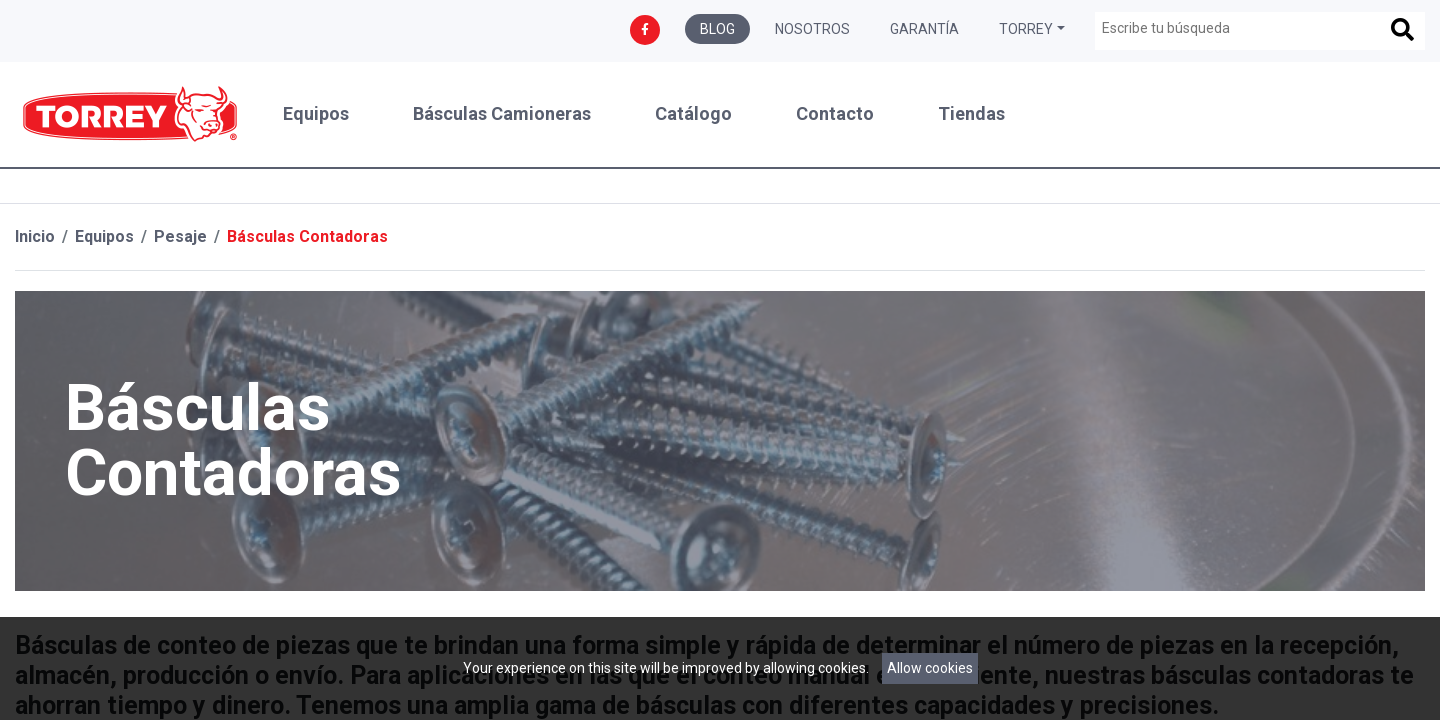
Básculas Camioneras (502, 114)
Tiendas (971, 114)
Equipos (316, 114)
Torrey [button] (1026, 29)
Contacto (835, 114)
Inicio (35, 236)
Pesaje (180, 236)
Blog (717, 29)
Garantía (924, 29)
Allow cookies (930, 668)
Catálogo (693, 114)
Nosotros (812, 29)
